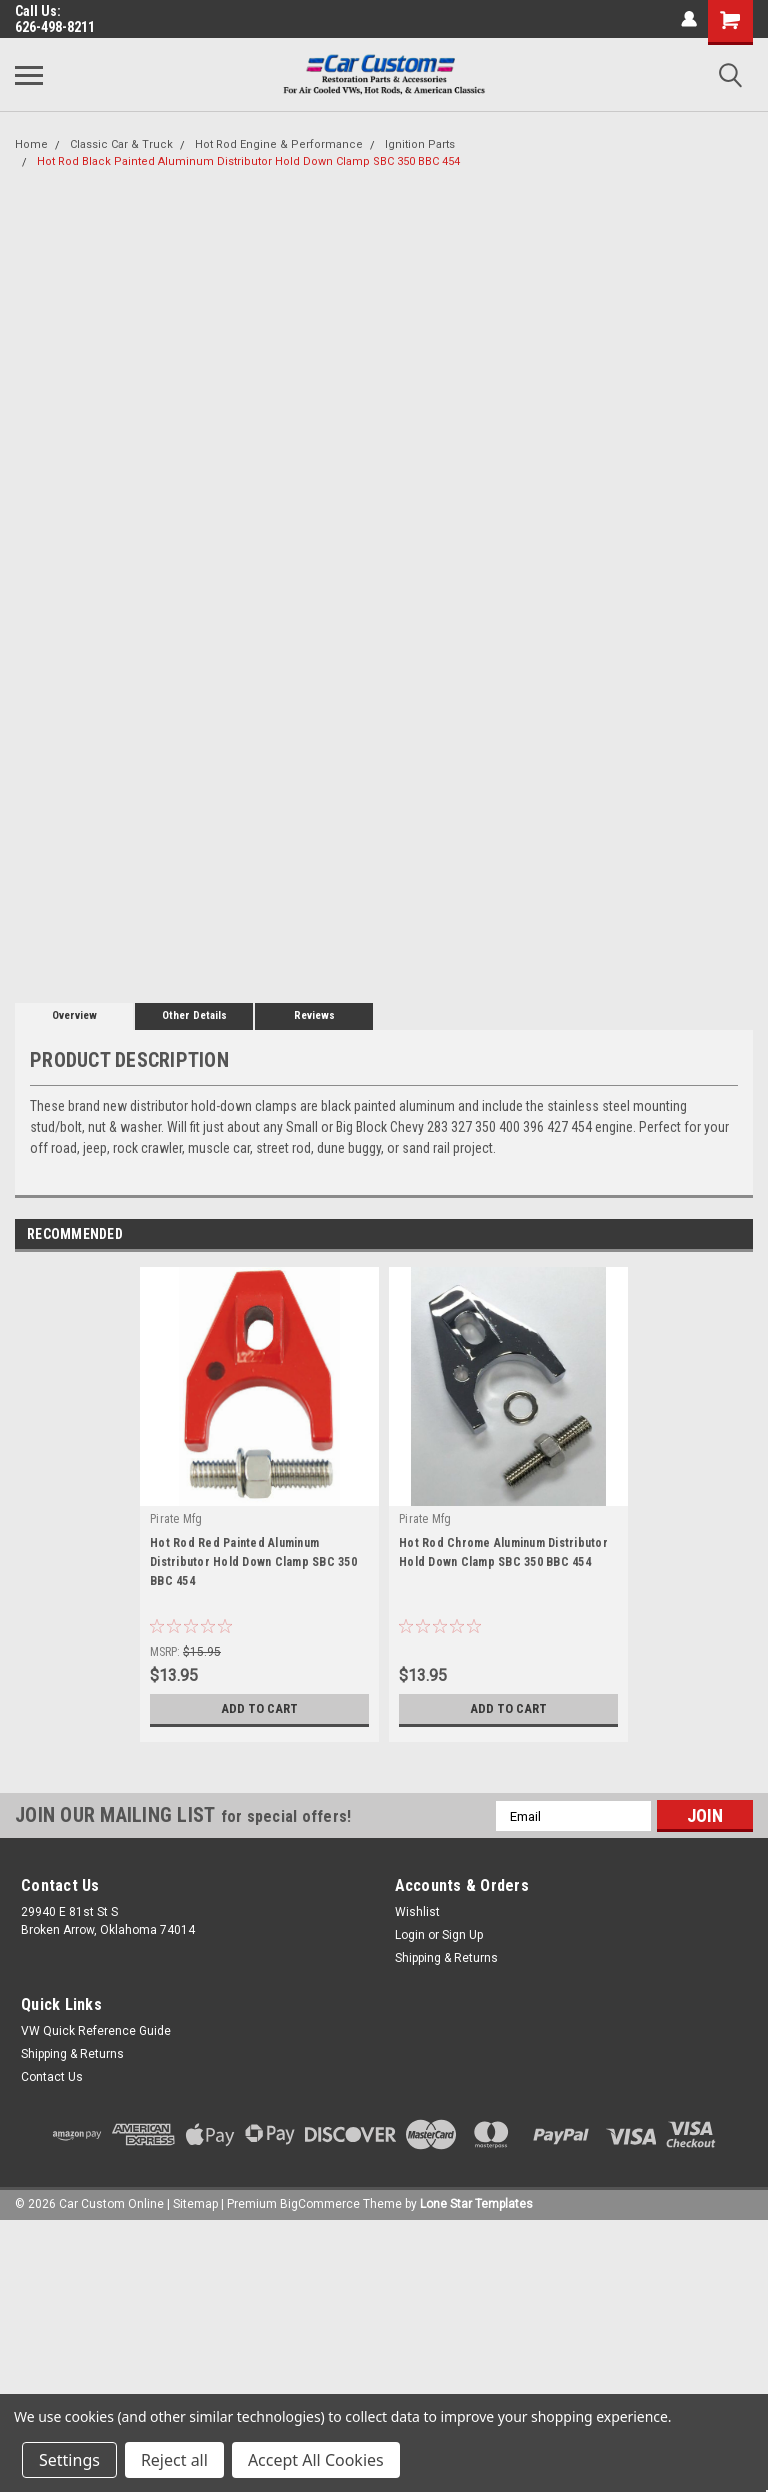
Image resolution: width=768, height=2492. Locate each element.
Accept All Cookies (316, 2460)
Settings (69, 2460)
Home (31, 144)
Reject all (174, 2460)
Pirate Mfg (176, 1519)
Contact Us (52, 2077)
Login (410, 1935)
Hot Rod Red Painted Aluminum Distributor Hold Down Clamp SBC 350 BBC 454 (253, 1562)
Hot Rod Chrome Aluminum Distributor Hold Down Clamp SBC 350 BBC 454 (503, 1552)
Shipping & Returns (446, 1958)
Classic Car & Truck (121, 144)
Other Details (194, 1015)
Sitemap (195, 2204)
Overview (74, 1015)
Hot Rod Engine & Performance (279, 144)
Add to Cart (259, 1709)
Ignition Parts (420, 144)
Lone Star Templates (476, 2204)
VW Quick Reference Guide (96, 2031)
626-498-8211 (55, 27)
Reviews (314, 1015)
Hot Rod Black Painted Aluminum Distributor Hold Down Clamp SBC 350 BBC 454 (248, 161)
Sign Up (462, 1935)
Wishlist (417, 1912)
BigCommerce (320, 2204)
